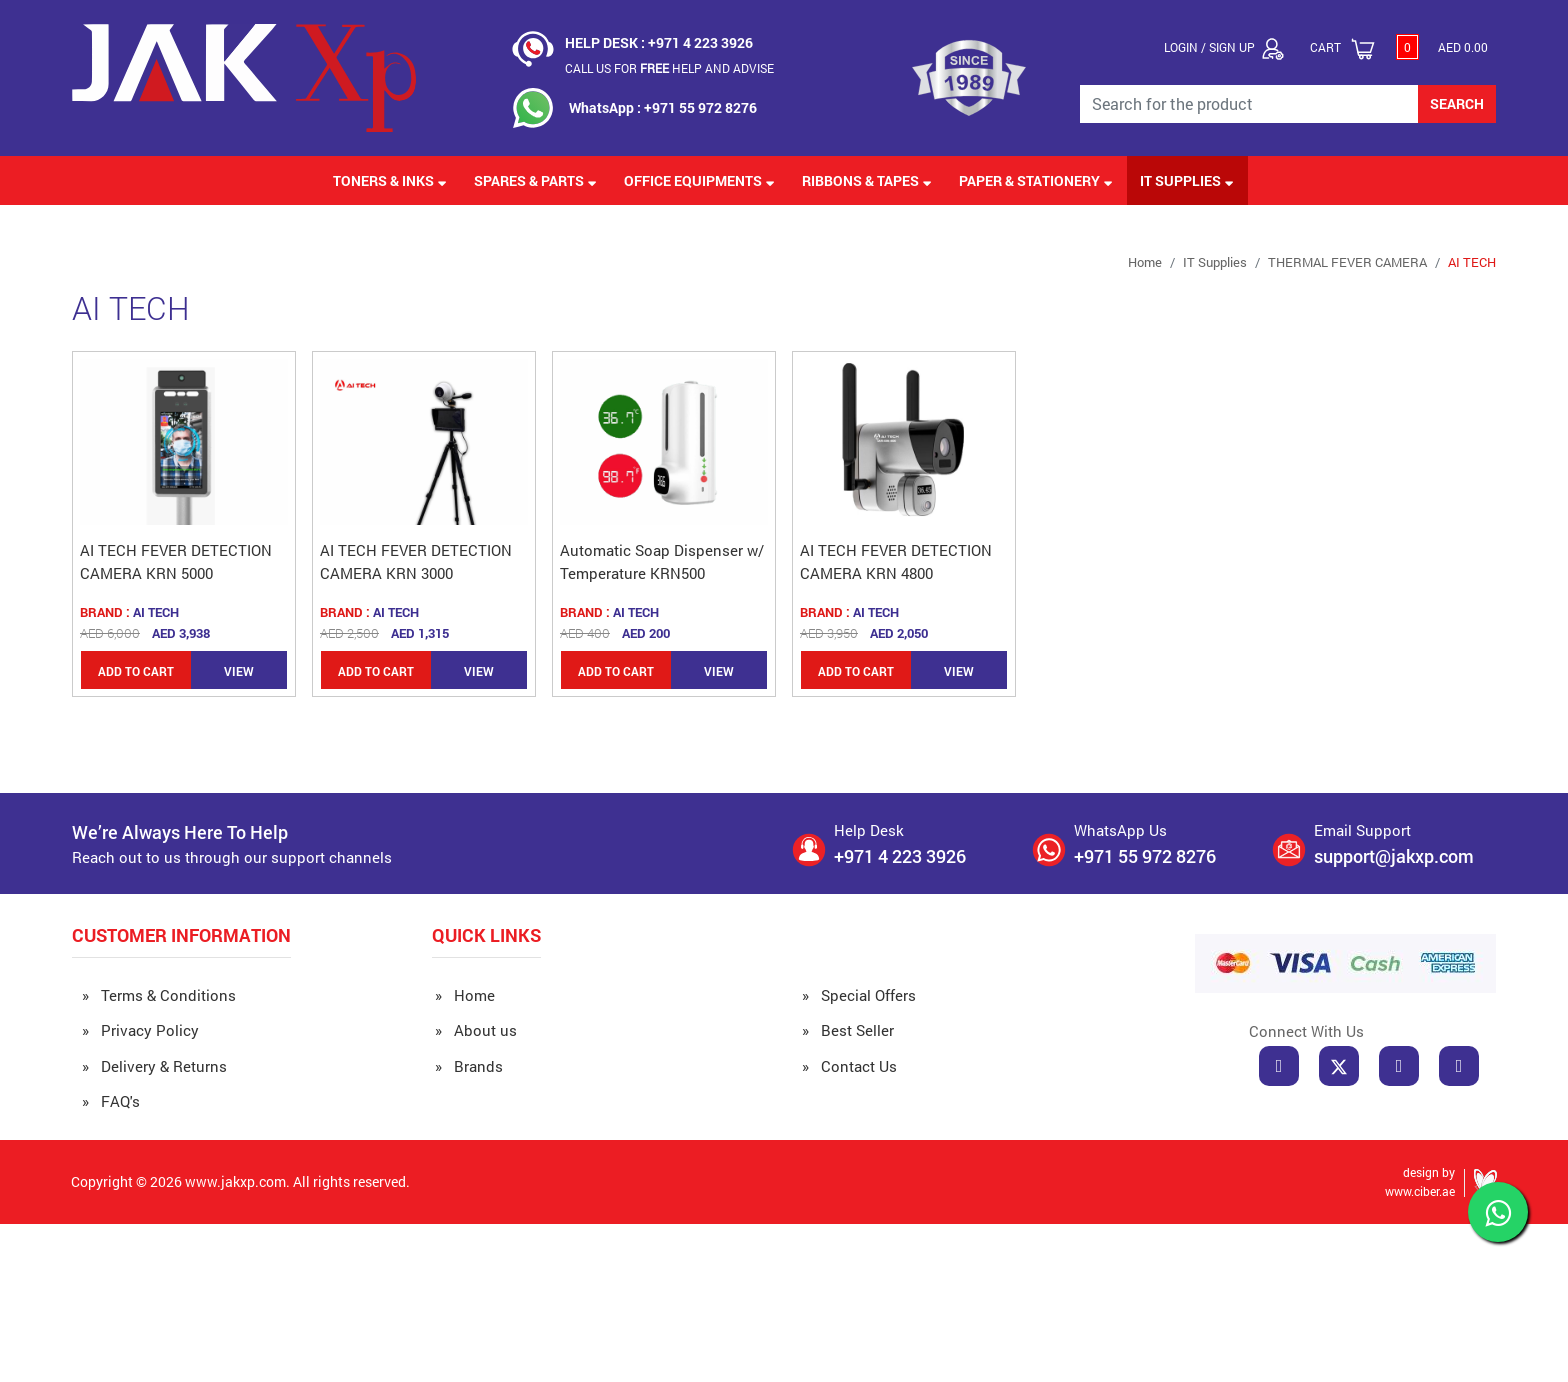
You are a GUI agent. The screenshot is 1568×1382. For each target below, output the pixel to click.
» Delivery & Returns (154, 1066)
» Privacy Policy (140, 1030)
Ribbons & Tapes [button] (867, 180)
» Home (465, 995)
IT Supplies (1215, 262)
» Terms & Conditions (159, 995)
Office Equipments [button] (699, 180)
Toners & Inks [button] (390, 180)
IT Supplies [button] (1187, 180)
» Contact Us (849, 1066)
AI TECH (1472, 262)
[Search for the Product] (1249, 104)
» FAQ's (111, 1101)
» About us (476, 1030)
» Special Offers (859, 995)
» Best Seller (848, 1030)
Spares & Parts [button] (535, 180)
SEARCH (1457, 103)
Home (1145, 262)
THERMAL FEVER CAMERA (1347, 262)
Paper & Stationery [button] (1036, 180)
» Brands (469, 1066)
